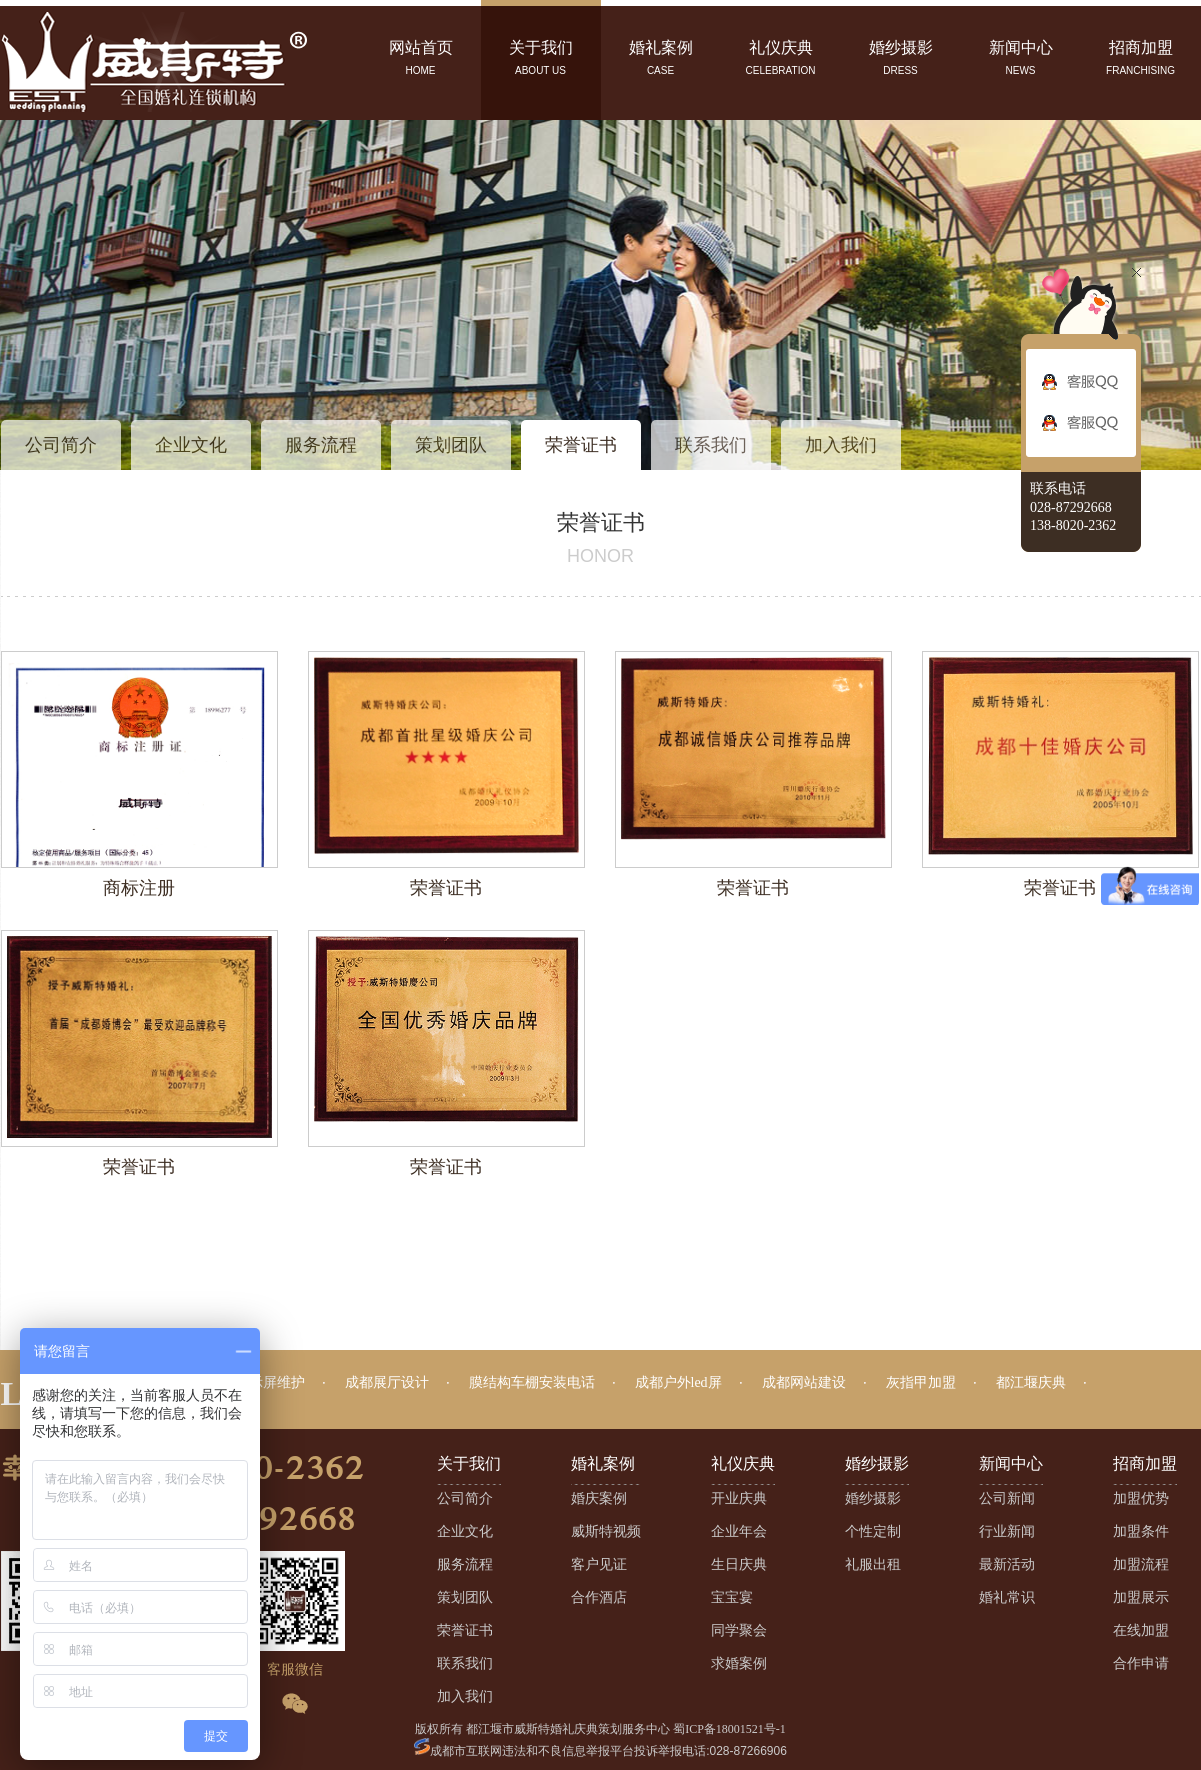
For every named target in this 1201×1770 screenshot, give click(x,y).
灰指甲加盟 (921, 1382)
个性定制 (873, 1531)
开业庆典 (739, 1498)
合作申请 (1141, 1663)
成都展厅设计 (387, 1382)
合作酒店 (599, 1597)
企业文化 (191, 445)
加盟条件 (1141, 1531)
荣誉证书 (581, 445)
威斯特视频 (606, 1531)
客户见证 (599, 1564)
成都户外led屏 (678, 1382)
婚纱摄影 (873, 1498)
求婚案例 (739, 1663)
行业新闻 (1007, 1531)
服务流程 (321, 445)
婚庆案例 (599, 1498)
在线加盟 (1141, 1630)
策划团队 (451, 445)
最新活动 (1007, 1564)
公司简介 (61, 445)
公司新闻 (1007, 1498)
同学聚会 (739, 1630)
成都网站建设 (804, 1382)
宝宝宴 (732, 1597)
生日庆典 (739, 1564)
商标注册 (139, 888)
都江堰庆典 (1031, 1382)
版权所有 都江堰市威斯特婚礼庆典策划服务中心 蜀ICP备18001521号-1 (600, 1729)
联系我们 (711, 445)
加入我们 (841, 445)
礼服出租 (873, 1564)
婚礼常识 (1007, 1597)
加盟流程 (1141, 1564)
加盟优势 (1141, 1498)
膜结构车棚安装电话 (532, 1382)
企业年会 (739, 1531)
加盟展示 (1141, 1597)
